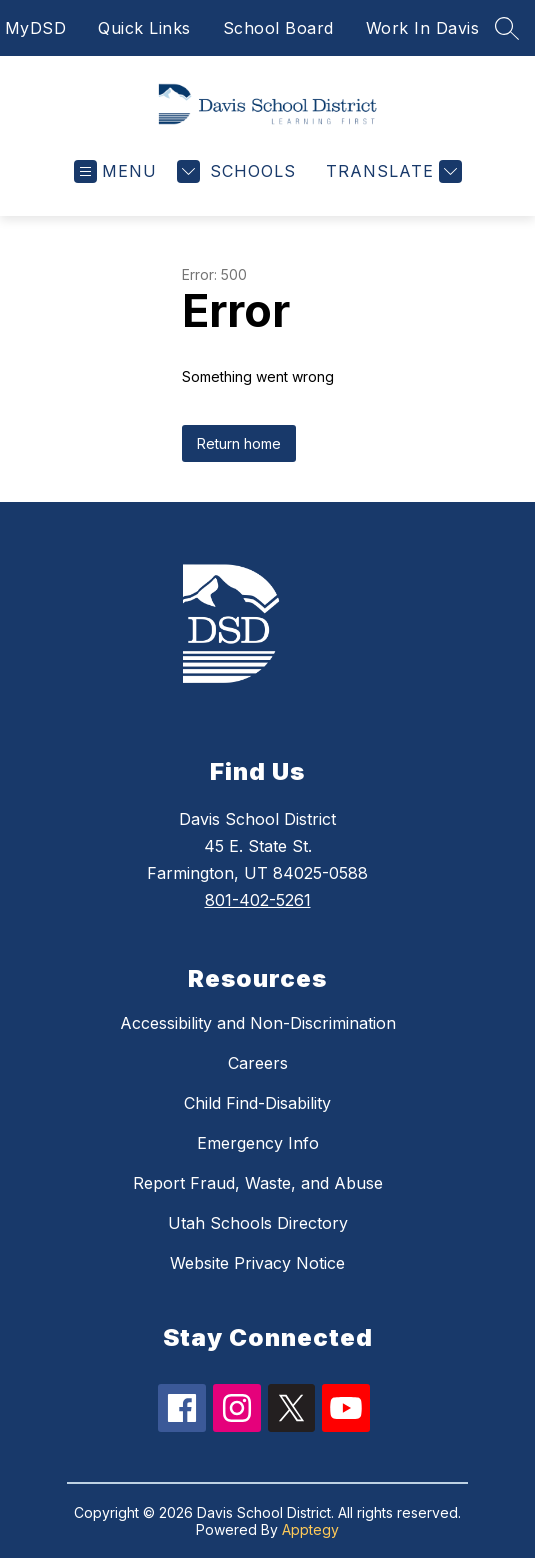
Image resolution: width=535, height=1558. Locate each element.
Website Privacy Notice (257, 1263)
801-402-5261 (258, 900)
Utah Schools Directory (258, 1223)
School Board (278, 28)
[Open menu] (115, 171)
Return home (239, 443)
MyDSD (36, 28)
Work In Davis (423, 28)
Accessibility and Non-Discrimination (258, 1023)
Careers (258, 1063)
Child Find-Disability (257, 1103)
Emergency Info (258, 1143)
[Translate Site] (391, 171)
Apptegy (310, 1529)
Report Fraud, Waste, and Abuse (258, 1183)
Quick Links (144, 28)
